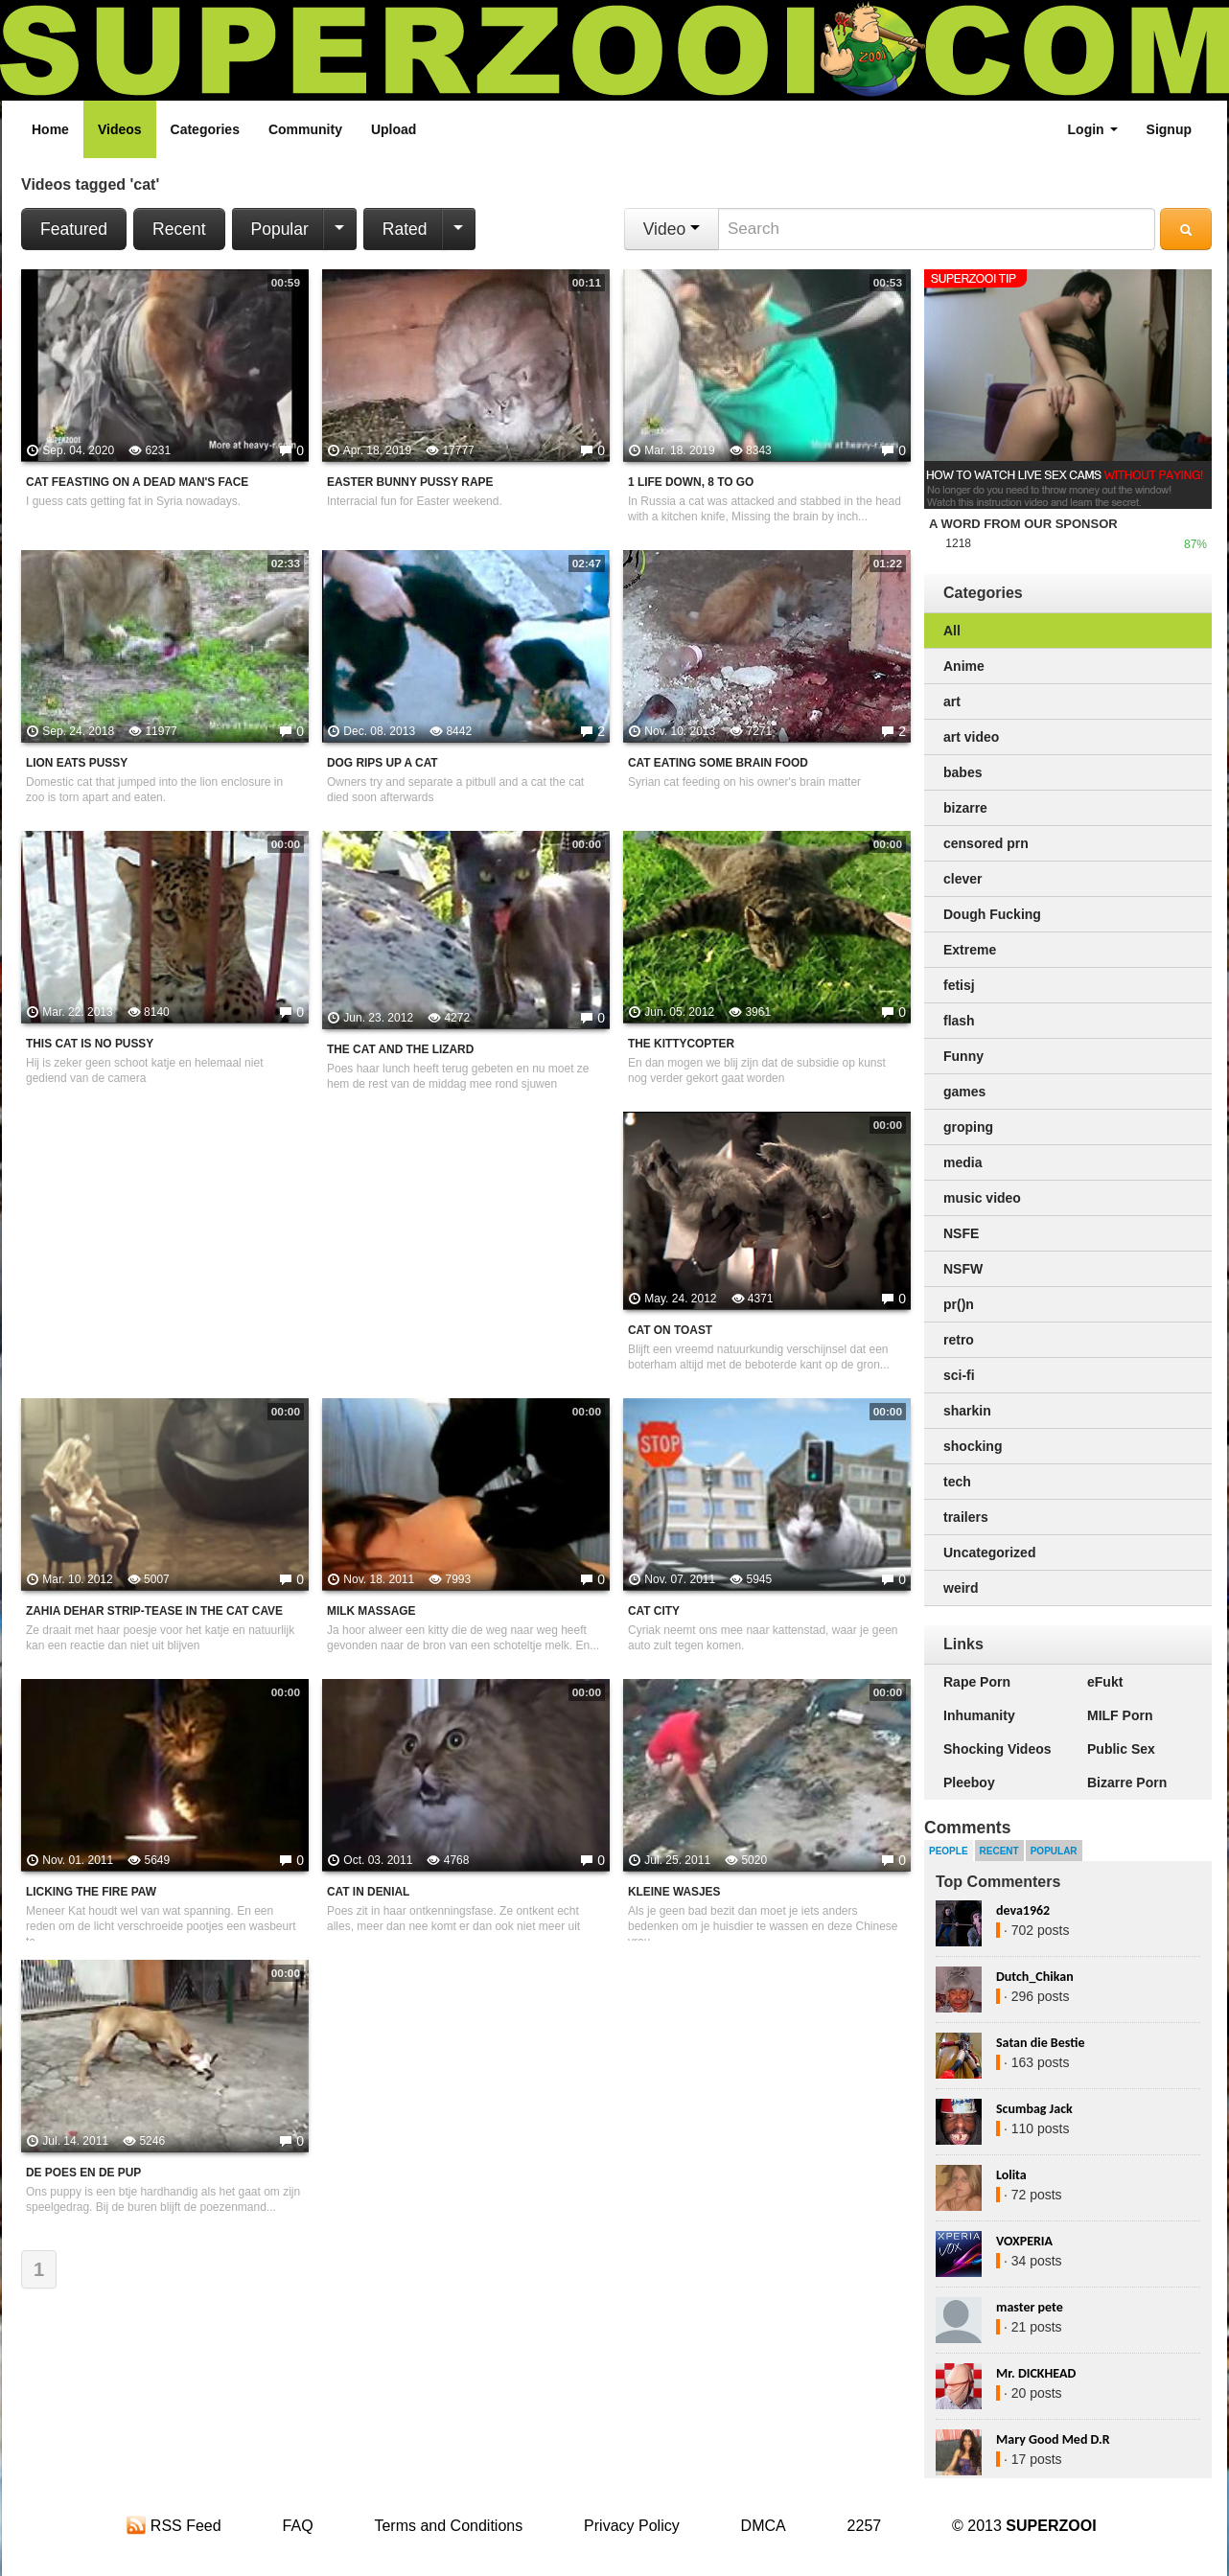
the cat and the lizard (400, 1049)
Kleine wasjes (674, 1891)
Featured (73, 229)
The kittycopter (681, 1043)
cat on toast (670, 1330)
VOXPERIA (1024, 2241)
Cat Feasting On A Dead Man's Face (137, 482)
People (948, 1851)
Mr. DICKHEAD (1036, 2373)
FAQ (298, 2526)
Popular (280, 229)
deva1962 (1023, 1910)
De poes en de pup (83, 2172)
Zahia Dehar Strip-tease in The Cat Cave (154, 1611)
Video (671, 229)
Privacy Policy (632, 2526)
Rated (405, 229)
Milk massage (371, 1611)
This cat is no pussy (89, 1043)
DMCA (763, 2526)
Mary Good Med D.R (1053, 2439)
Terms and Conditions (448, 2526)
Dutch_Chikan (1035, 1976)
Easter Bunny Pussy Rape (410, 482)
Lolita (1011, 2175)
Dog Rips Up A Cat (382, 763)
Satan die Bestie (1040, 2043)
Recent (178, 229)
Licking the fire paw (91, 1891)
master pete (1029, 2307)
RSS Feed (173, 2526)
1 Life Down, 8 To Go (691, 482)
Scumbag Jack (1034, 2109)
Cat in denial (368, 1891)
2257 (864, 2526)
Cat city (654, 1611)
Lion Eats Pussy (77, 763)
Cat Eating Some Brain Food (718, 763)
